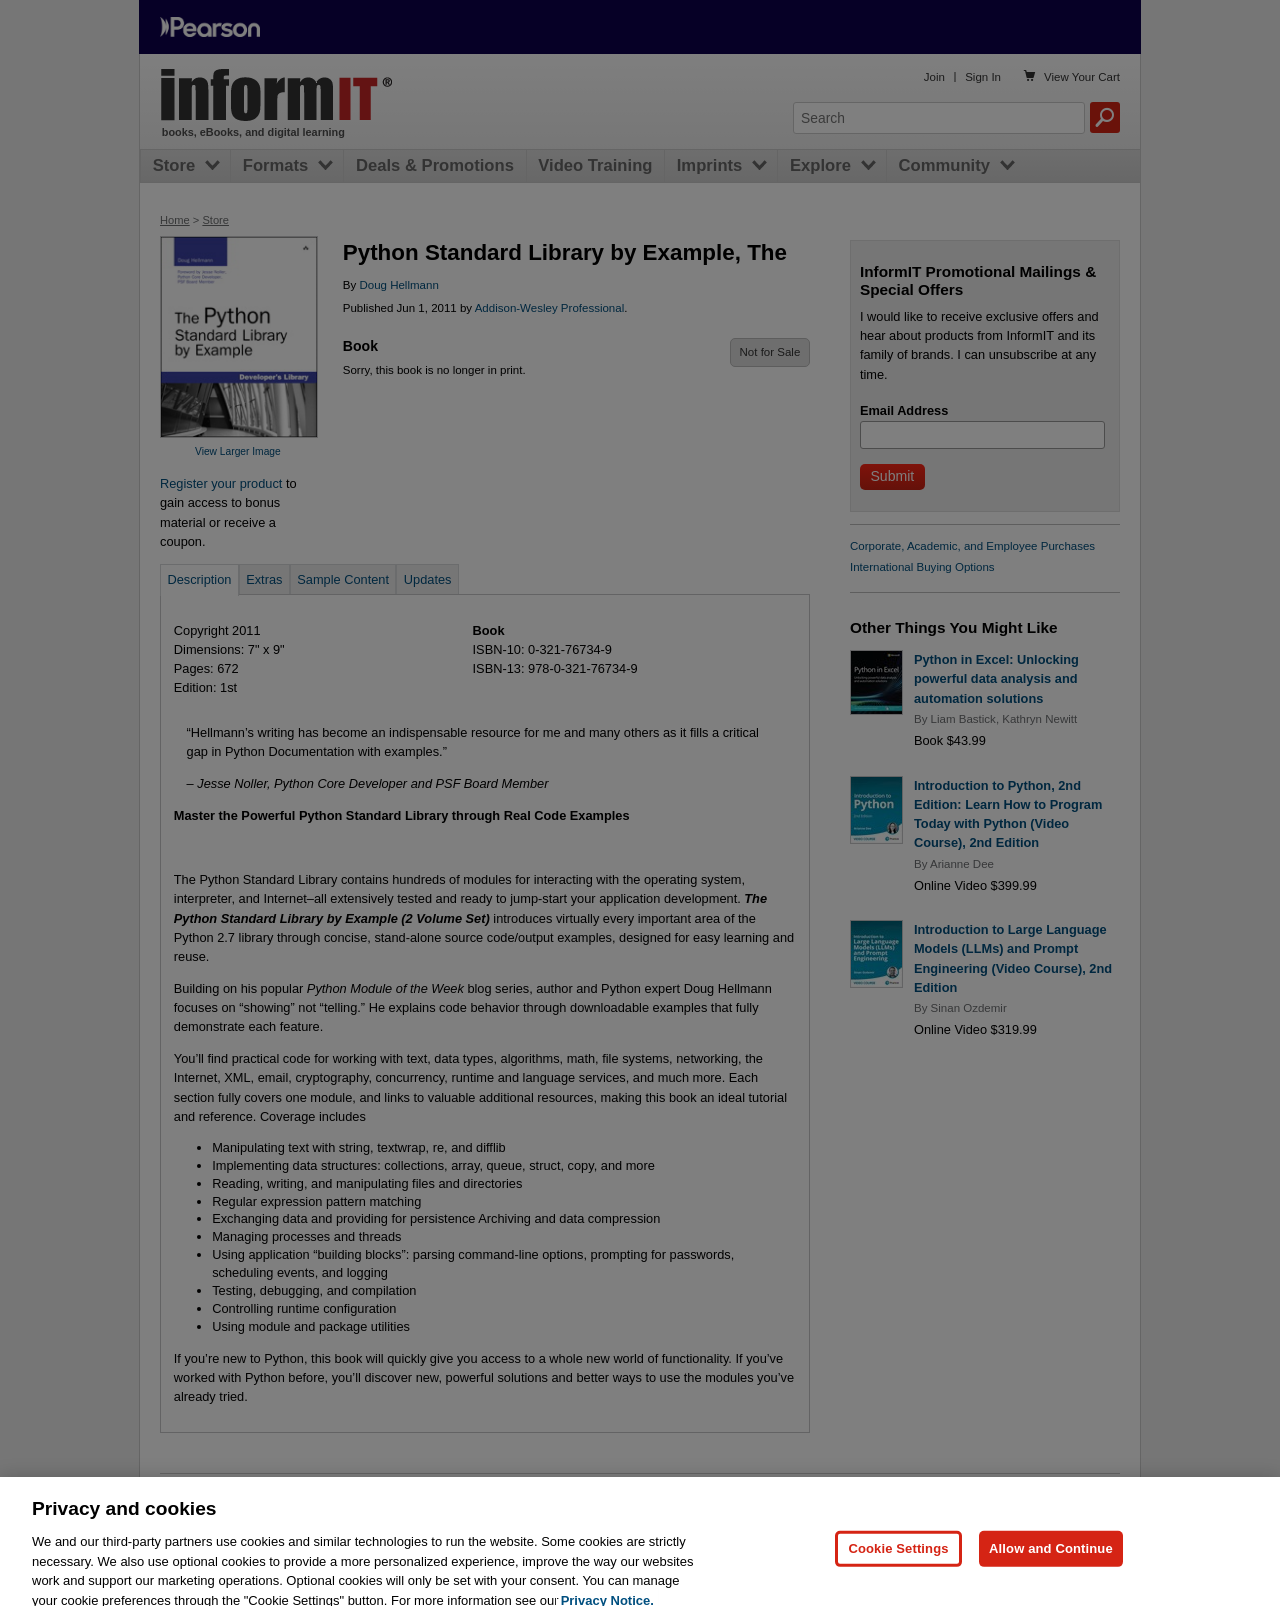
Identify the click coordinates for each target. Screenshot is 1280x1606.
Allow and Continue (1051, 1558)
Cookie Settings (898, 1558)
